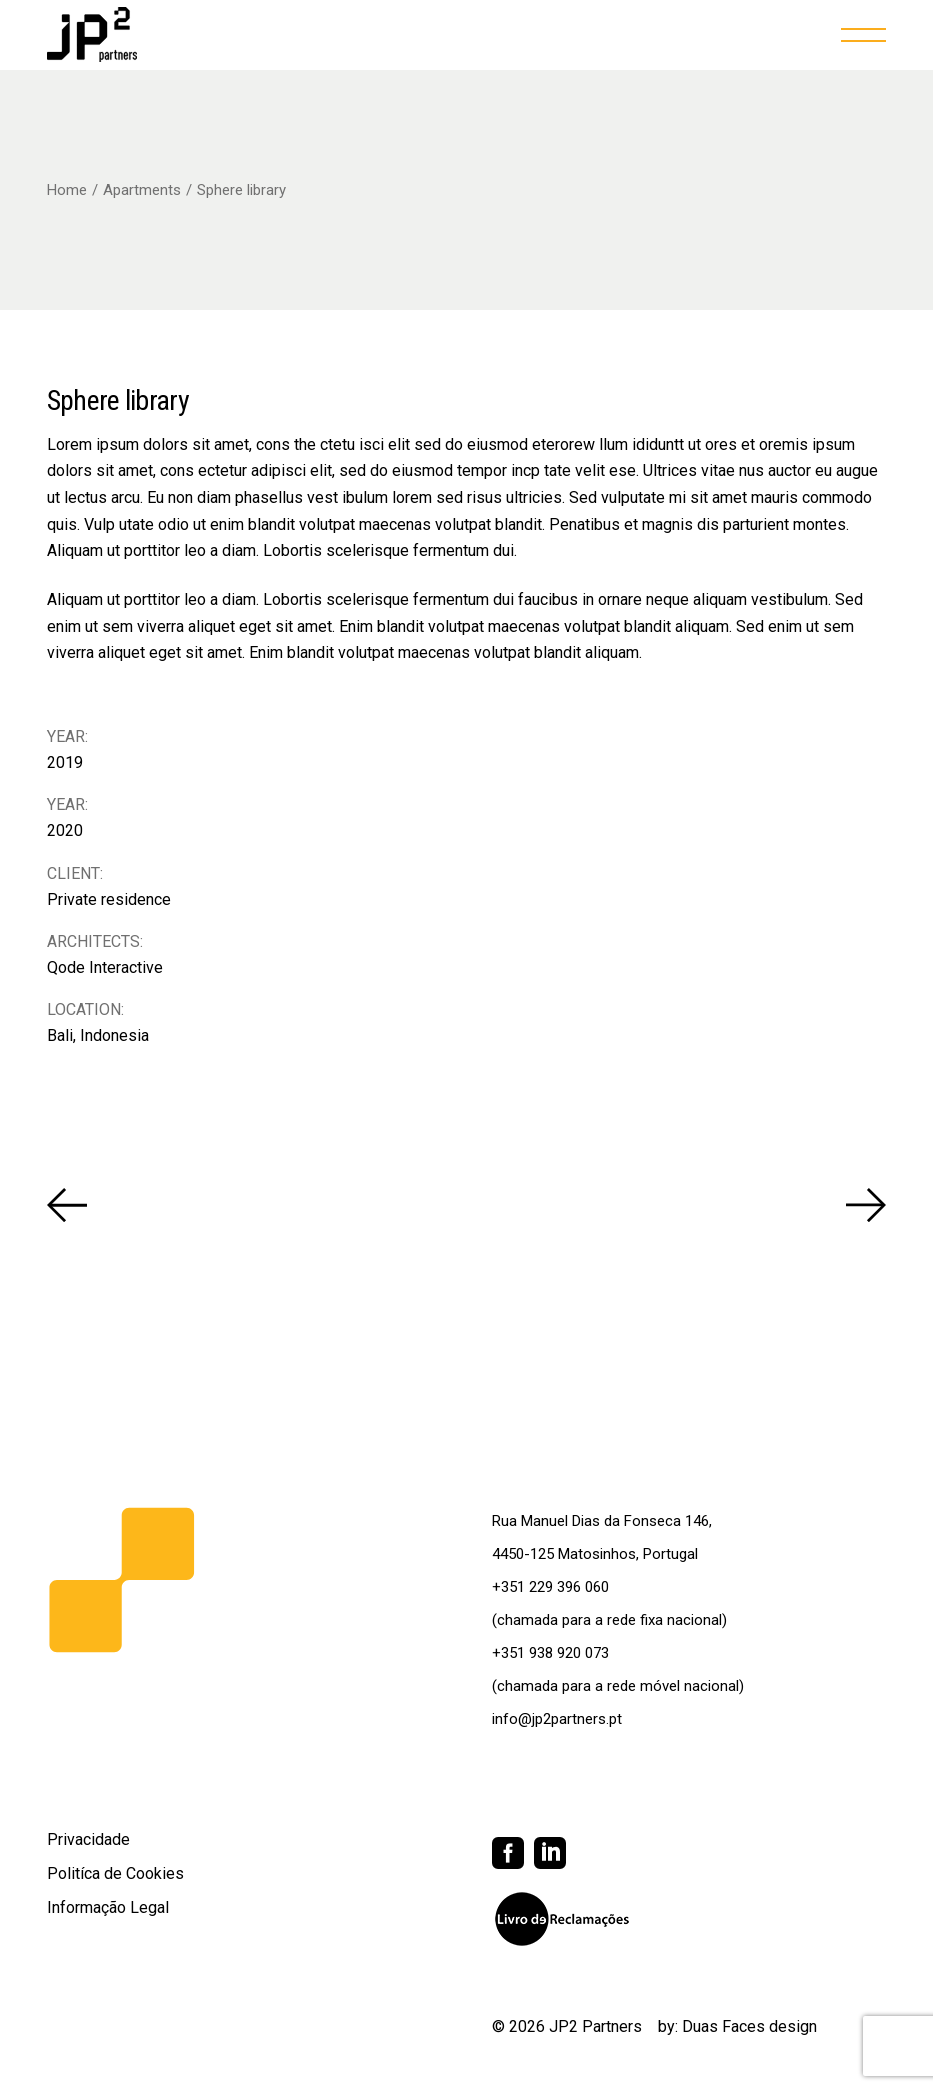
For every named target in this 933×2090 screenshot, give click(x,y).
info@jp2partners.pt (557, 1719)
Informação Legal (108, 1907)
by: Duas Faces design (737, 2026)
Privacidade (88, 1839)
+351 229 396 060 (550, 1587)
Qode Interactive (105, 967)
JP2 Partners (595, 2026)
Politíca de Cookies (115, 1873)
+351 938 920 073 (550, 1653)
